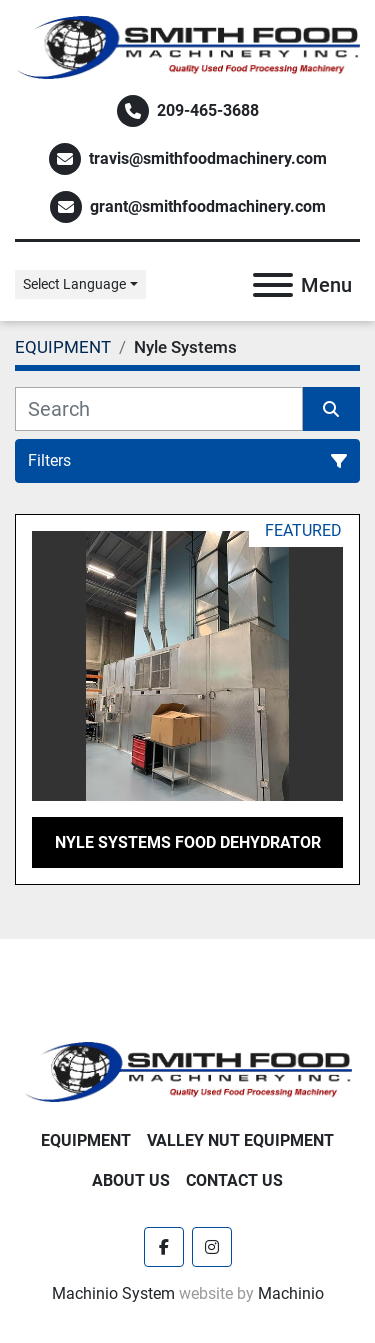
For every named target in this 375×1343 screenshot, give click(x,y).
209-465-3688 (208, 110)
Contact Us (234, 1180)
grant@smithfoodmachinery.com (208, 206)
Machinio (291, 1293)
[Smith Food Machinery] (187, 1070)
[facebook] (164, 1247)
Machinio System (113, 1293)
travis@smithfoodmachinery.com (208, 158)
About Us (131, 1180)
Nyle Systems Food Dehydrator (188, 842)
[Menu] (273, 285)
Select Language (74, 284)
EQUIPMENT (86, 1140)
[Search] (159, 409)
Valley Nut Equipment (240, 1140)
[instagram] (212, 1247)
